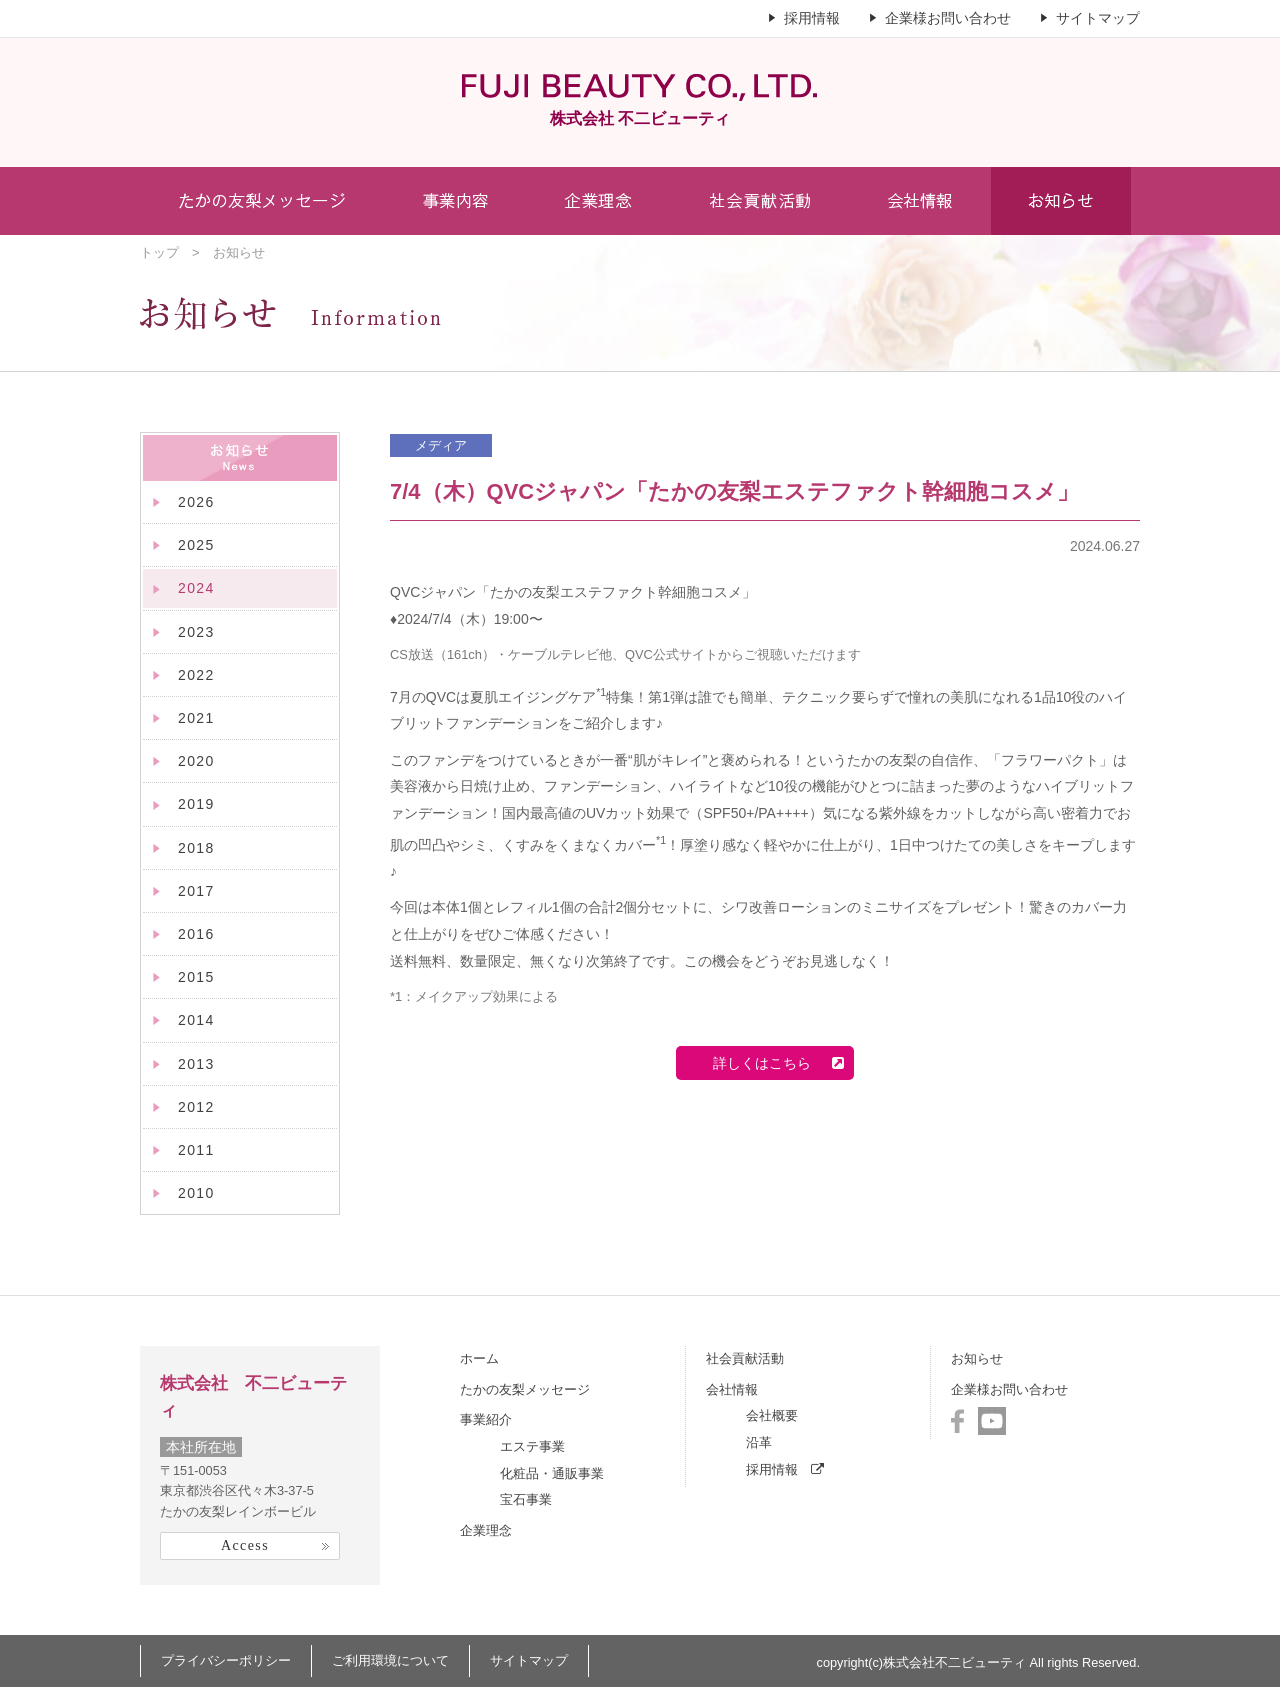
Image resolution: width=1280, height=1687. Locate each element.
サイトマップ (1098, 18)
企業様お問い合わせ (948, 18)
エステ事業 (532, 1446)
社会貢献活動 (745, 1358)
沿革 (759, 1442)
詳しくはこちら (771, 1063)
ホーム (479, 1358)
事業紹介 (486, 1419)
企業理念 (486, 1530)
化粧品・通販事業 (552, 1473)
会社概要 (772, 1415)
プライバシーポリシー (226, 1660)
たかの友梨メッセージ (525, 1389)
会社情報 (732, 1389)
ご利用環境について (390, 1660)
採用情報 (812, 18)
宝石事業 (526, 1499)
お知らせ (977, 1358)
